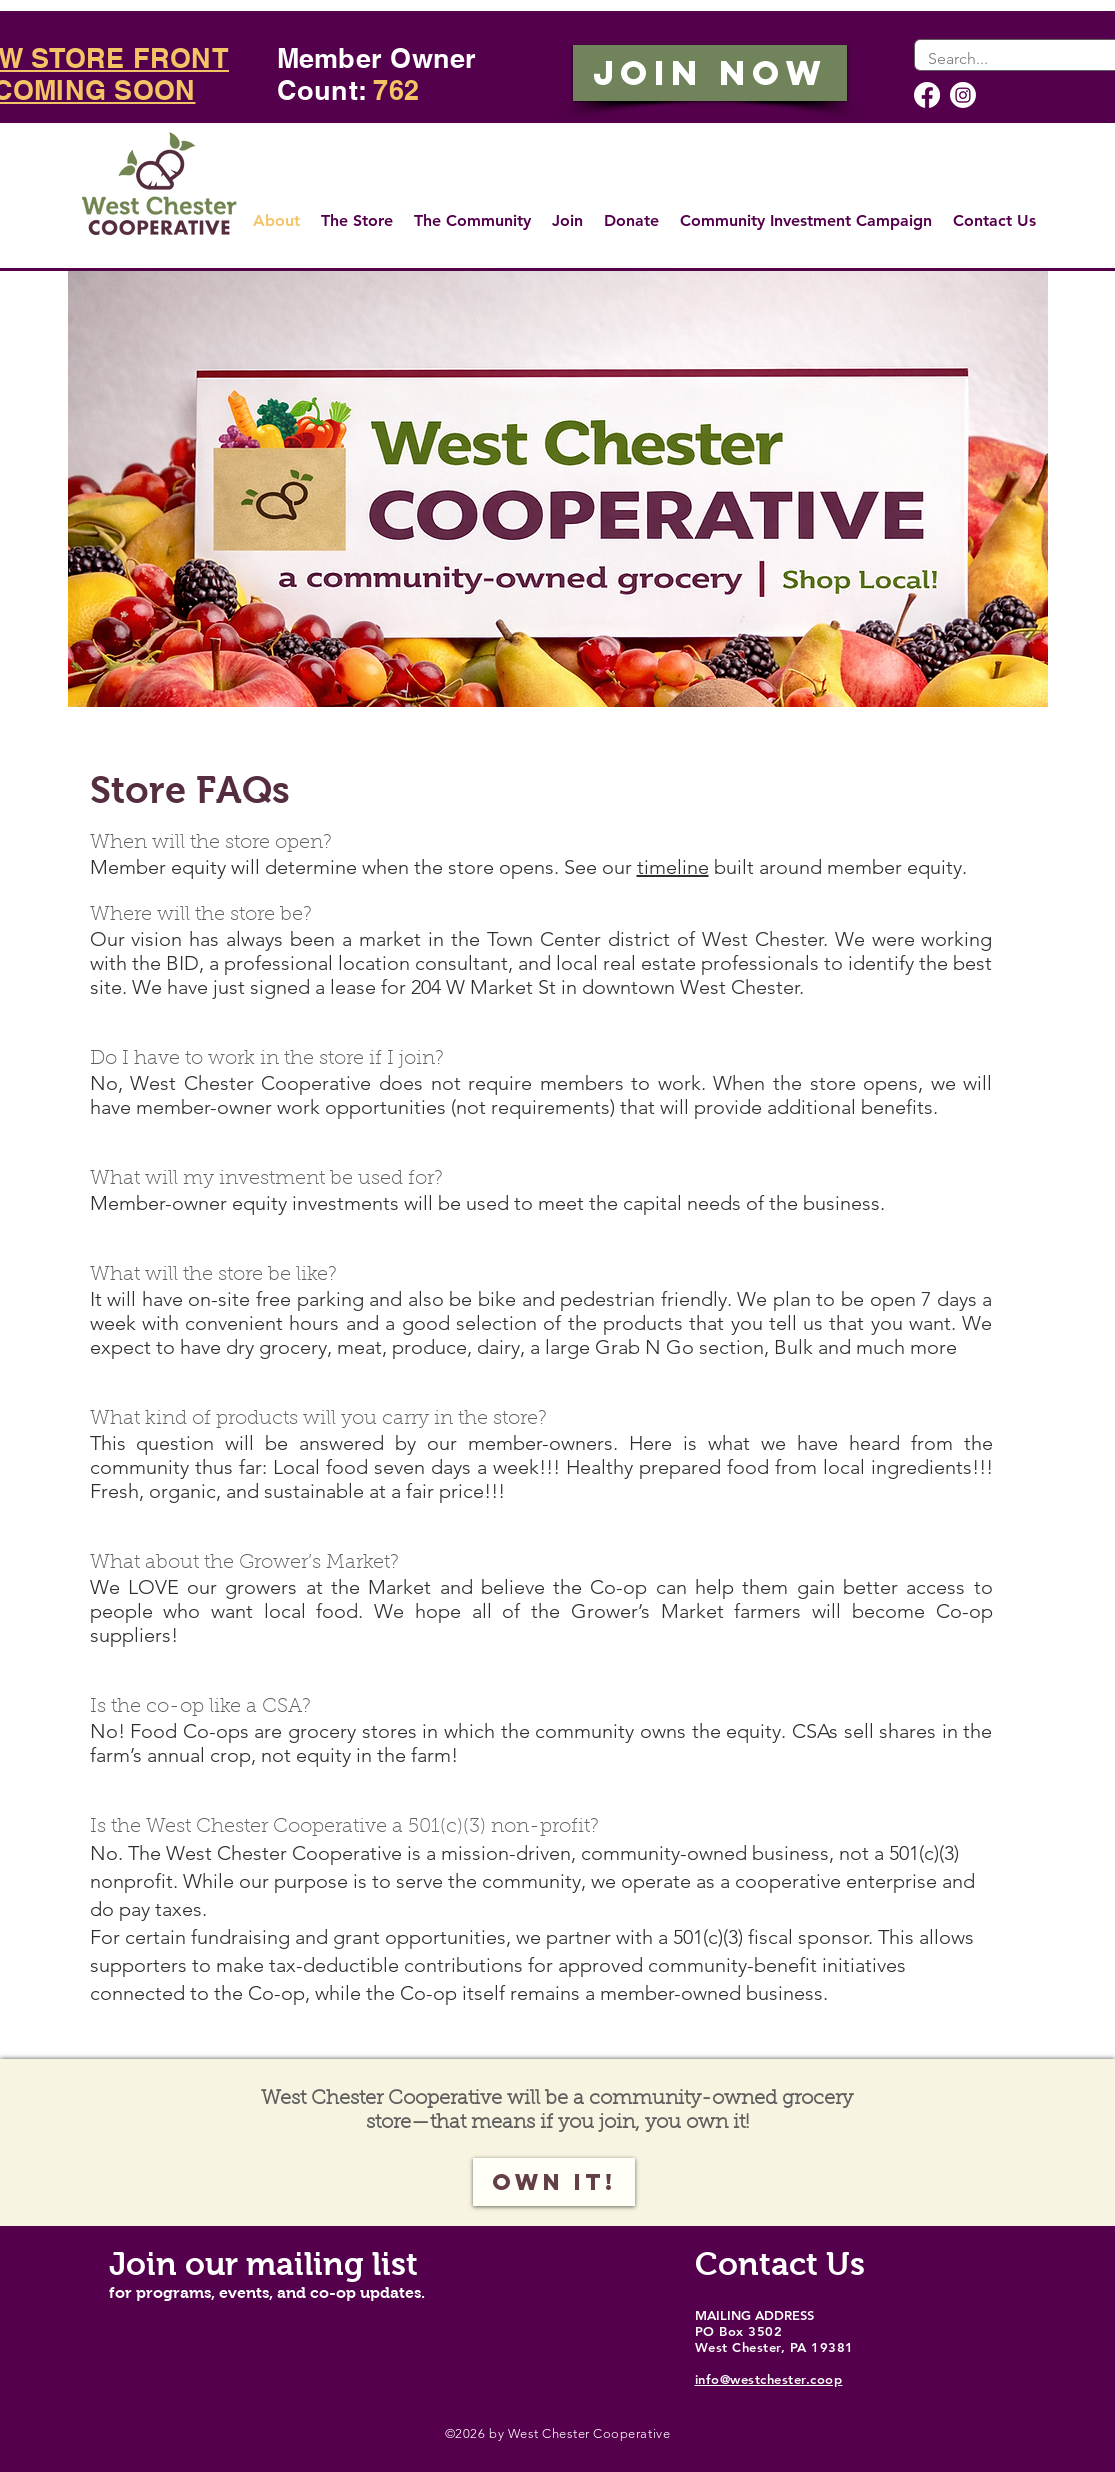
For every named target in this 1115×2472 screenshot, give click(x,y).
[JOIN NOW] (710, 73)
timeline (673, 867)
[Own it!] (554, 2182)
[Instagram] (963, 95)
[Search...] (1020, 59)
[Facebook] (927, 95)
